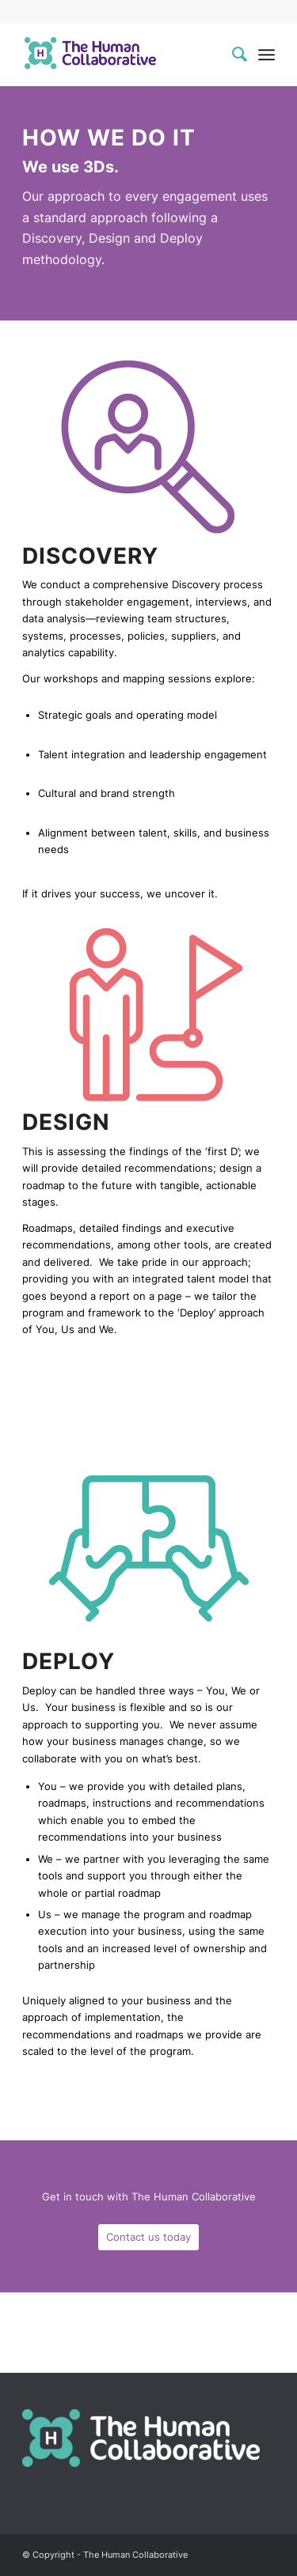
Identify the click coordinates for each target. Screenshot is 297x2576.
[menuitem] (231, 54)
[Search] (231, 54)
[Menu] (266, 55)
